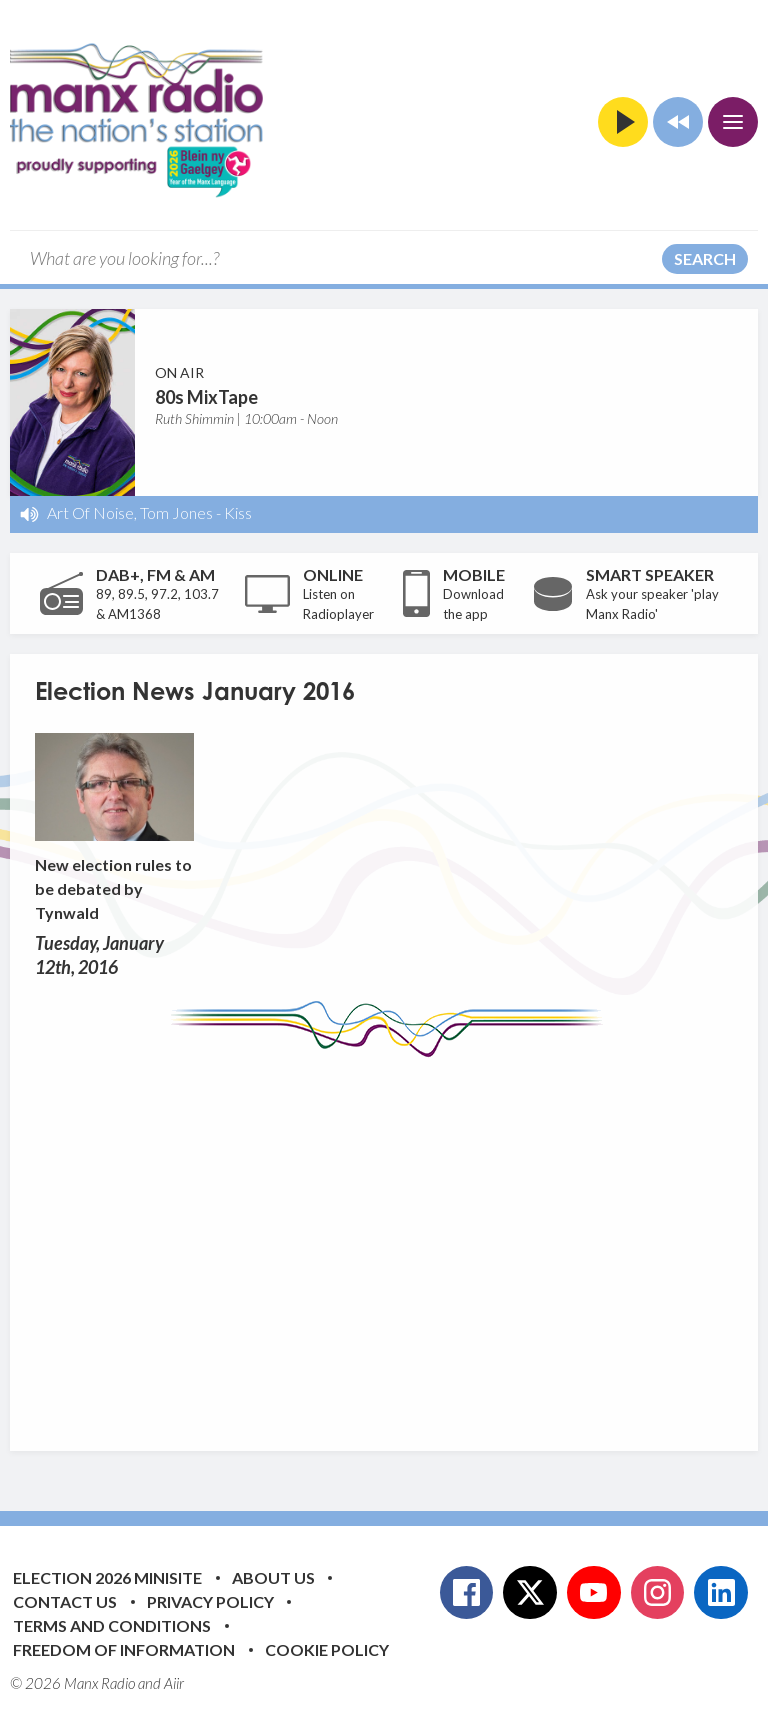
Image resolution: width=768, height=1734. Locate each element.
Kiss (238, 512)
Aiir (174, 1683)
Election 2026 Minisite (107, 1577)
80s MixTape (206, 397)
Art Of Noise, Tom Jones (130, 512)
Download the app (473, 604)
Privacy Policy (210, 1601)
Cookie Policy (327, 1649)
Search (705, 258)
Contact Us (65, 1601)
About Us (273, 1577)
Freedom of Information (124, 1649)
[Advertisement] (401, 1239)
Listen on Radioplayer (338, 604)
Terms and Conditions (112, 1625)
